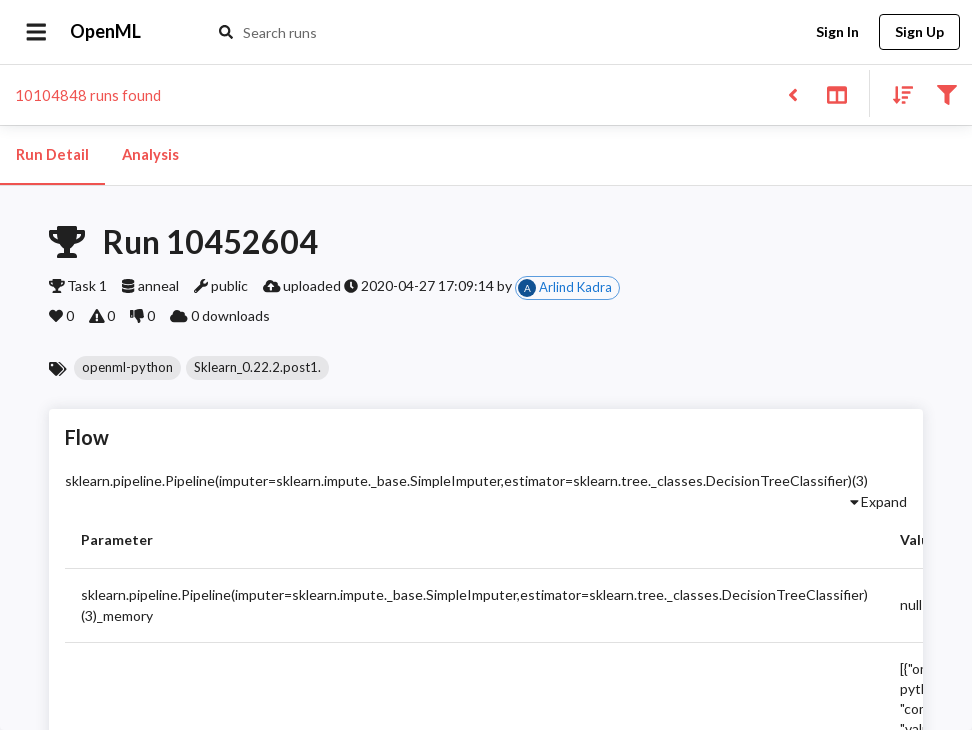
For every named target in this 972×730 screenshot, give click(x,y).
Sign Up (919, 32)
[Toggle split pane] (836, 93)
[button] (127, 368)
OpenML (106, 32)
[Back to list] (792, 93)
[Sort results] (897, 93)
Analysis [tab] (150, 155)
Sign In (837, 32)
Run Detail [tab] (52, 155)
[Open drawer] (36, 32)
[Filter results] (946, 93)
